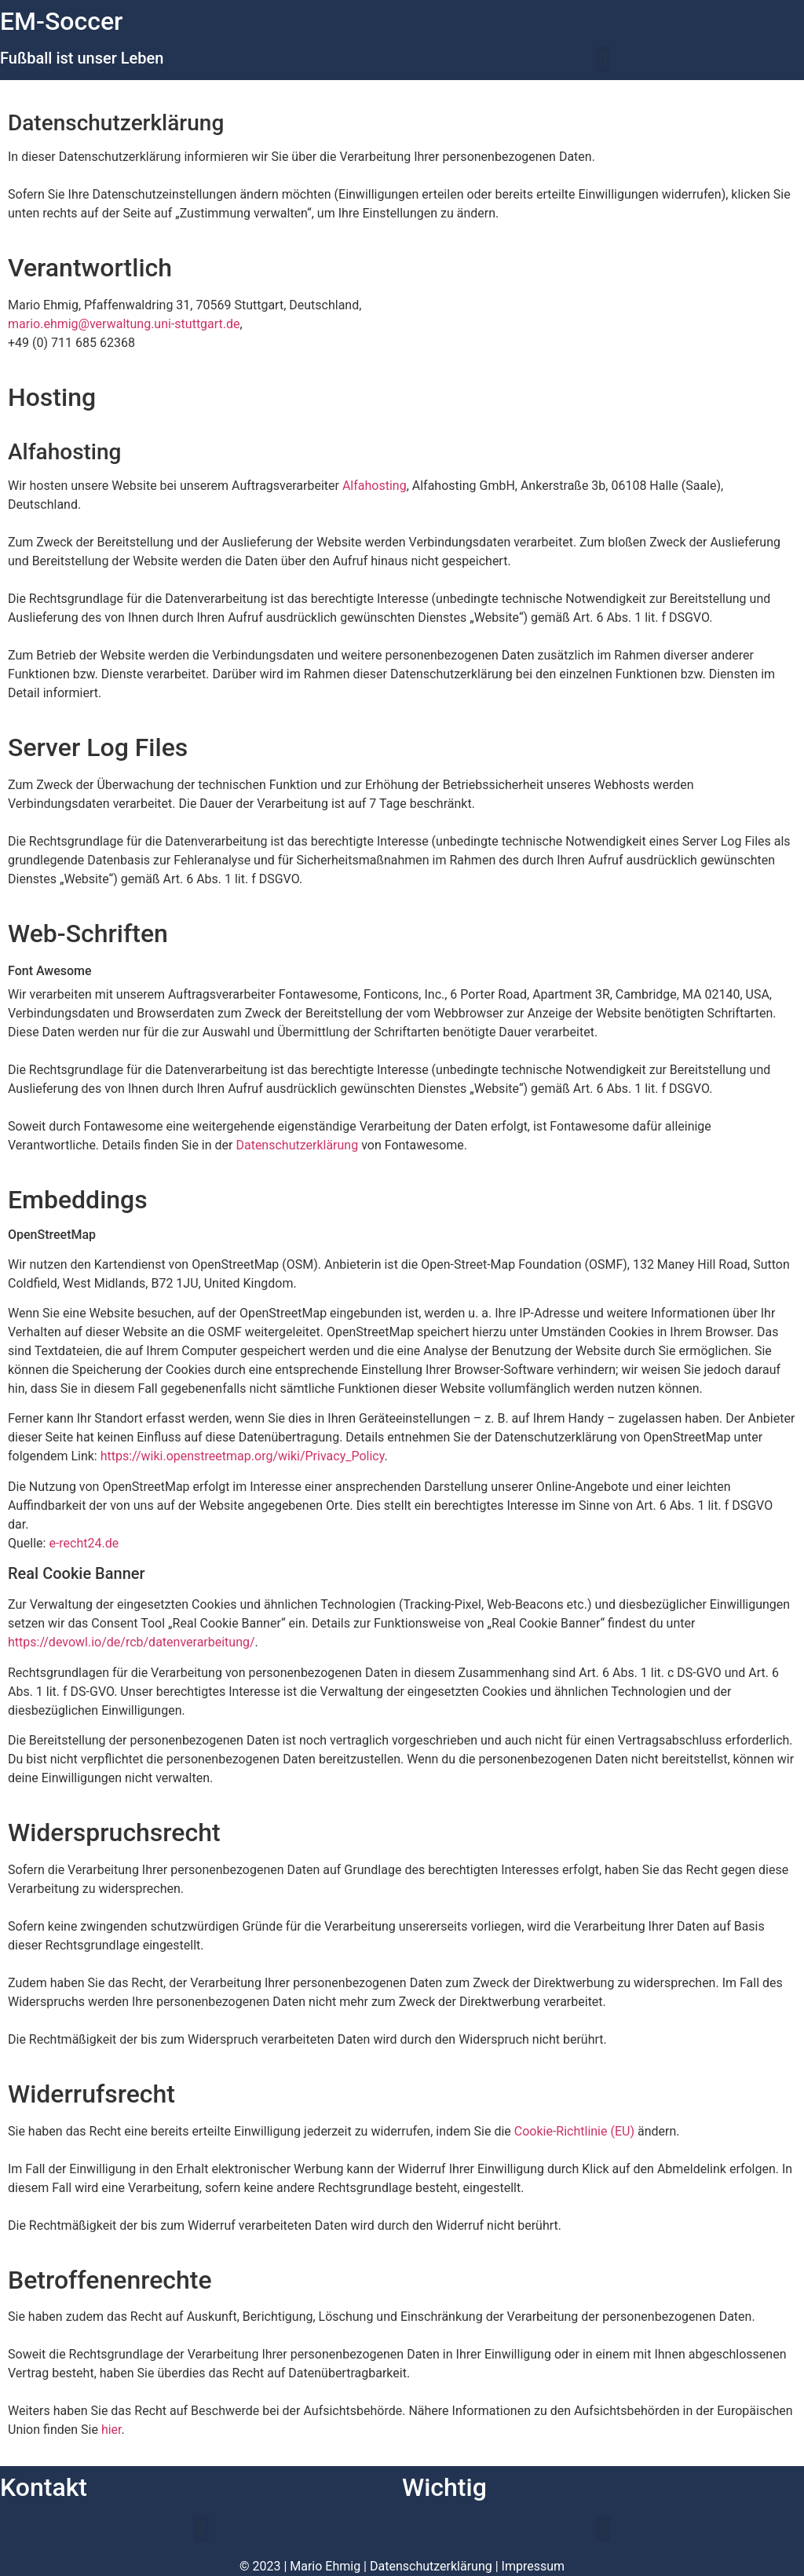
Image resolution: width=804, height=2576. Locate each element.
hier (111, 2429)
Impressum (533, 2566)
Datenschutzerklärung (297, 1145)
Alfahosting (374, 485)
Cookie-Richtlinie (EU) (574, 2131)
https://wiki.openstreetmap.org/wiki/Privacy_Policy (242, 1456)
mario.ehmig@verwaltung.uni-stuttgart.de (124, 323)
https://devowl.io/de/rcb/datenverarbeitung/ (131, 1642)
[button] (602, 59)
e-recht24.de (84, 1543)
